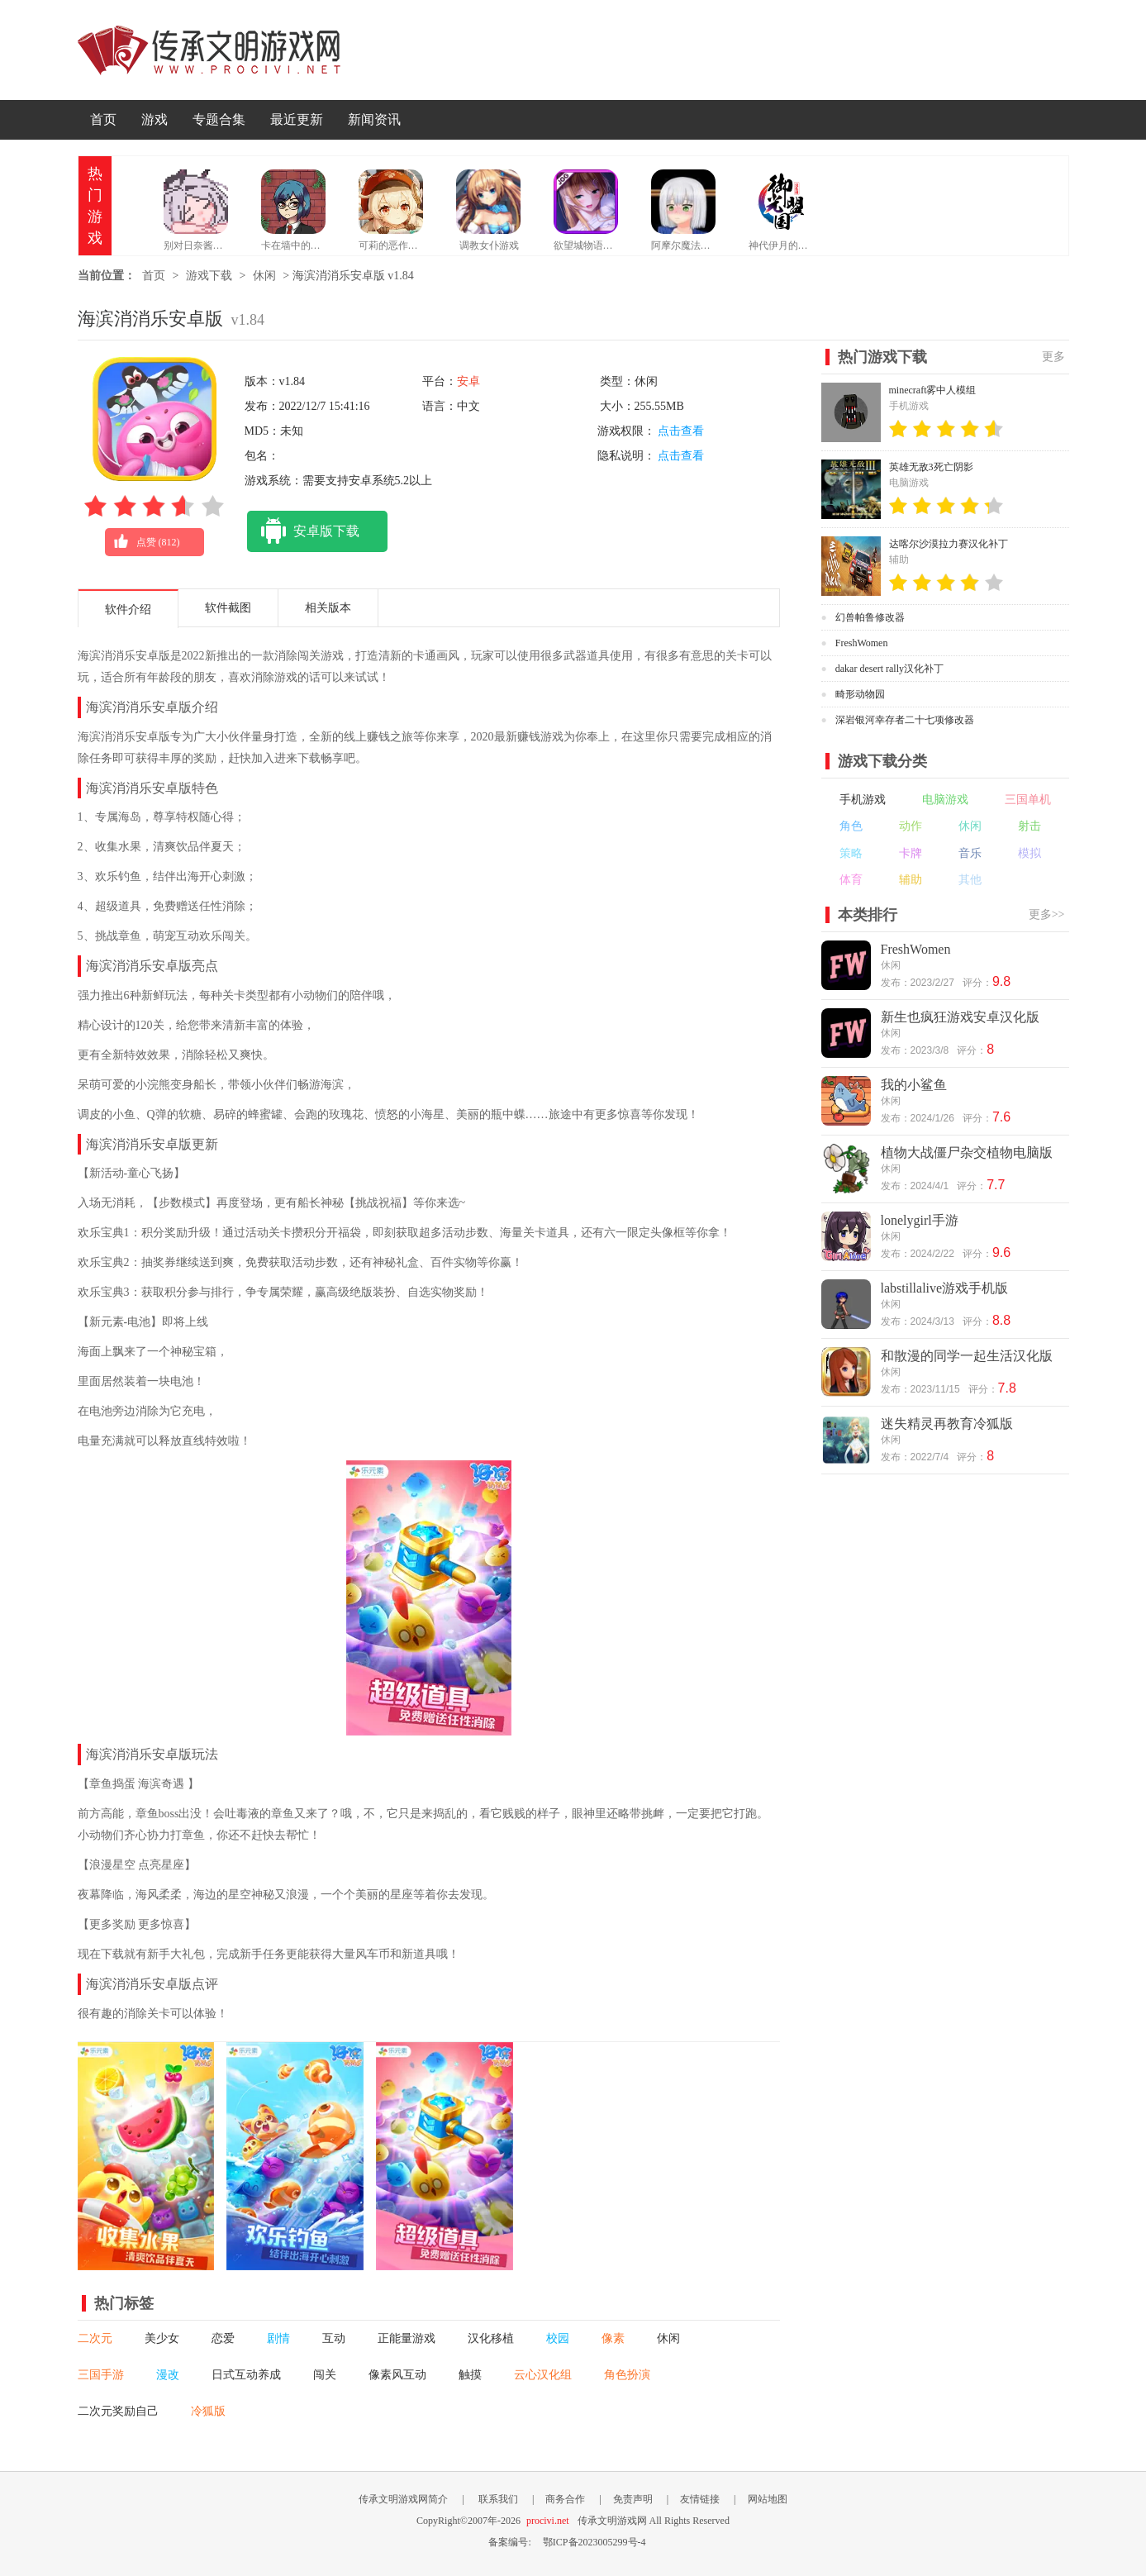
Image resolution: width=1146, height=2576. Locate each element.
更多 (1053, 356)
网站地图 (767, 2499)
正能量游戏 (406, 2338)
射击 (1029, 826)
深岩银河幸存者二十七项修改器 (904, 720)
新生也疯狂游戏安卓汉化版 (960, 1017)
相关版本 (328, 608)
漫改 (167, 2375)
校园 (557, 2338)
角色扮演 (627, 2375)
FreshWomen (861, 643)
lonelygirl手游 (919, 1220)
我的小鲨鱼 (914, 1085)
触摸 (470, 2375)
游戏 (154, 119)
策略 (851, 853)
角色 (851, 826)
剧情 (278, 2338)
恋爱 (223, 2338)
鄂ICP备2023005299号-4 (594, 2542)
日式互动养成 (246, 2375)
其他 (970, 880)
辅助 (910, 880)
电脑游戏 (945, 799)
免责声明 (633, 2499)
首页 (103, 119)
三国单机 (1028, 799)
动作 (910, 826)
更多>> (1047, 914)
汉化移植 (491, 2338)
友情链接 (700, 2499)
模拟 (1029, 853)
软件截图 (228, 608)
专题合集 (219, 119)
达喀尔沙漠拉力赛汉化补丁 (948, 544)
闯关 (324, 2375)
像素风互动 (397, 2375)
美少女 (162, 2338)
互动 (333, 2338)
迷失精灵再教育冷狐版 (947, 1424)
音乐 (970, 853)
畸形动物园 (860, 694)
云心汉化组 (543, 2375)
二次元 (95, 2338)
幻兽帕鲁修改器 (870, 617)
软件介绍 (128, 609)
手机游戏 (862, 799)
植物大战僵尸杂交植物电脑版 (967, 1152)
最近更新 (296, 119)
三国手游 (101, 2375)
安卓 (468, 381)
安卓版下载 (303, 531)
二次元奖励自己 (118, 2411)
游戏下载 (209, 275)
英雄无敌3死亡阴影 (931, 467)
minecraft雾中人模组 (933, 390)
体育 (851, 880)
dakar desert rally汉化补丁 (889, 668)
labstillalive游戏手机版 (945, 1288)
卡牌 (910, 853)
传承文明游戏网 (209, 50)
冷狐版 (208, 2411)
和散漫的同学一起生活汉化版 (967, 1356)
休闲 (264, 275)
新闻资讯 (374, 119)
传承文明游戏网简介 (403, 2499)
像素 (613, 2338)
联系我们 (498, 2499)
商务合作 (565, 2499)
